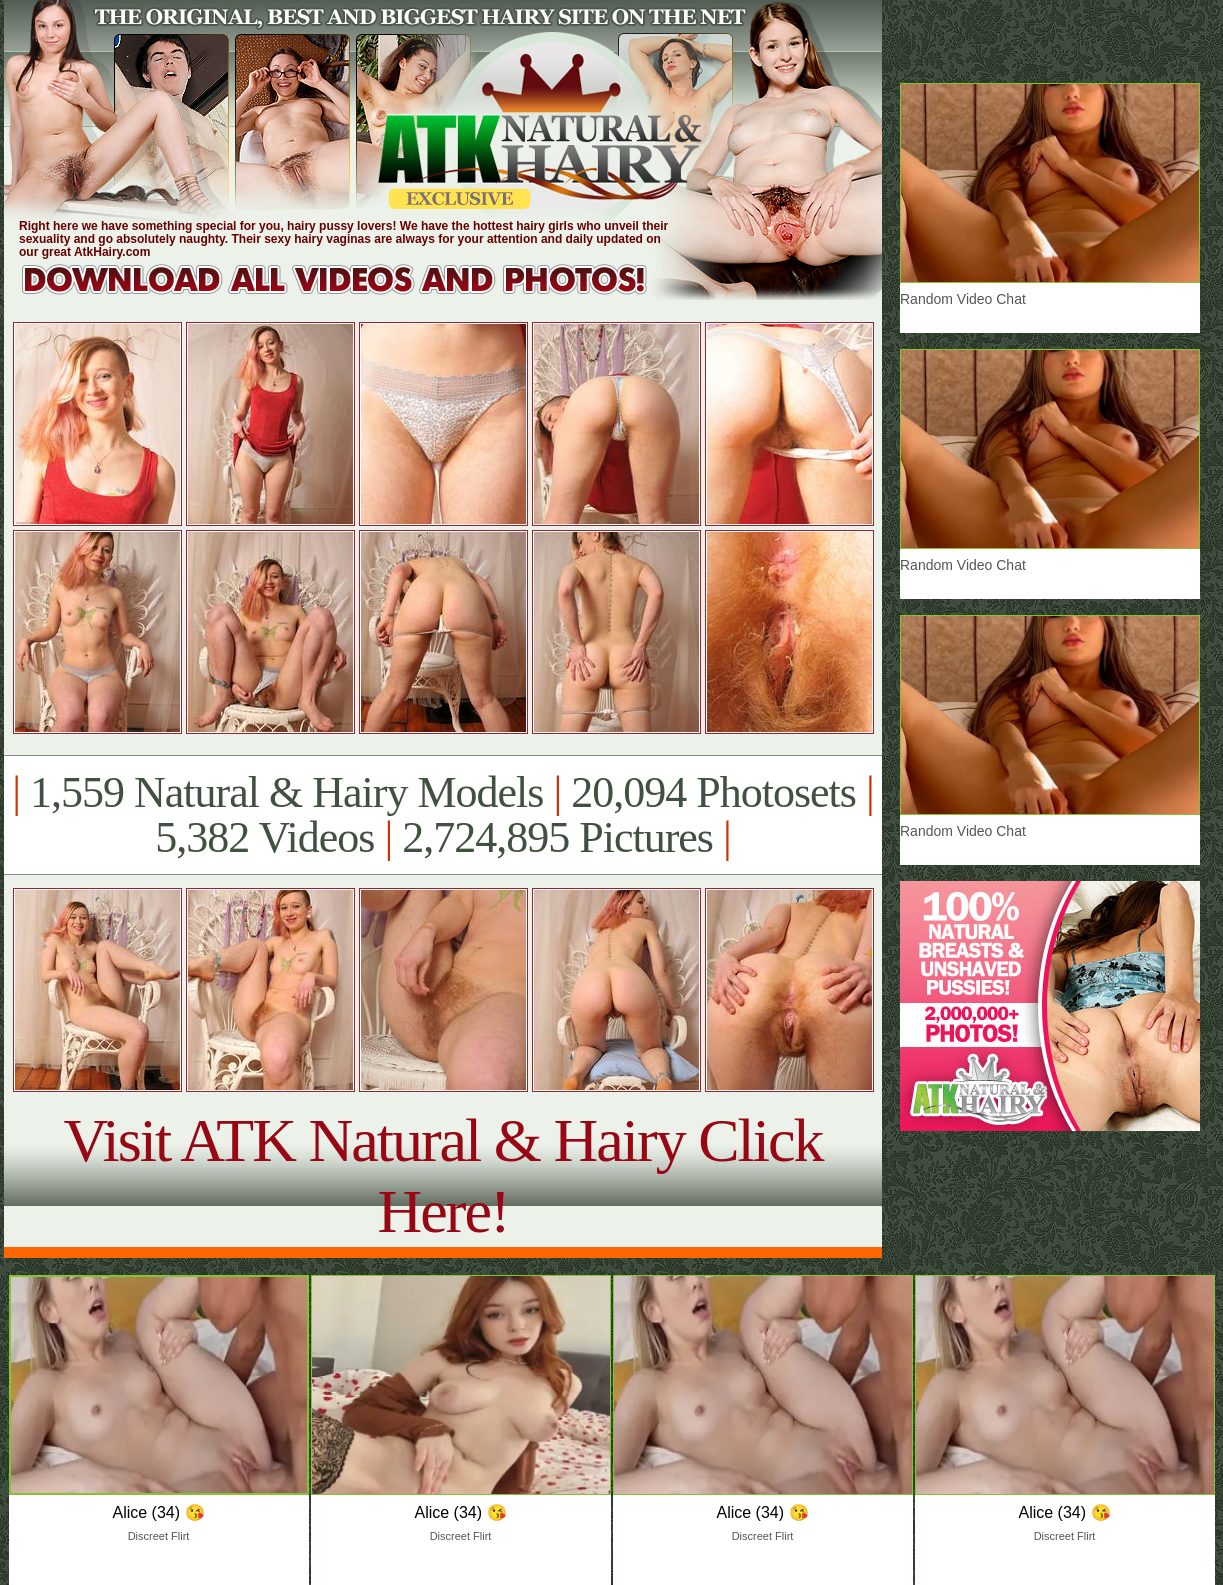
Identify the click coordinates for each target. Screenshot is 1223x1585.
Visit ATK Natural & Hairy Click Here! (442, 1175)
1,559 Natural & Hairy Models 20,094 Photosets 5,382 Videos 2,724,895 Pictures (442, 815)
